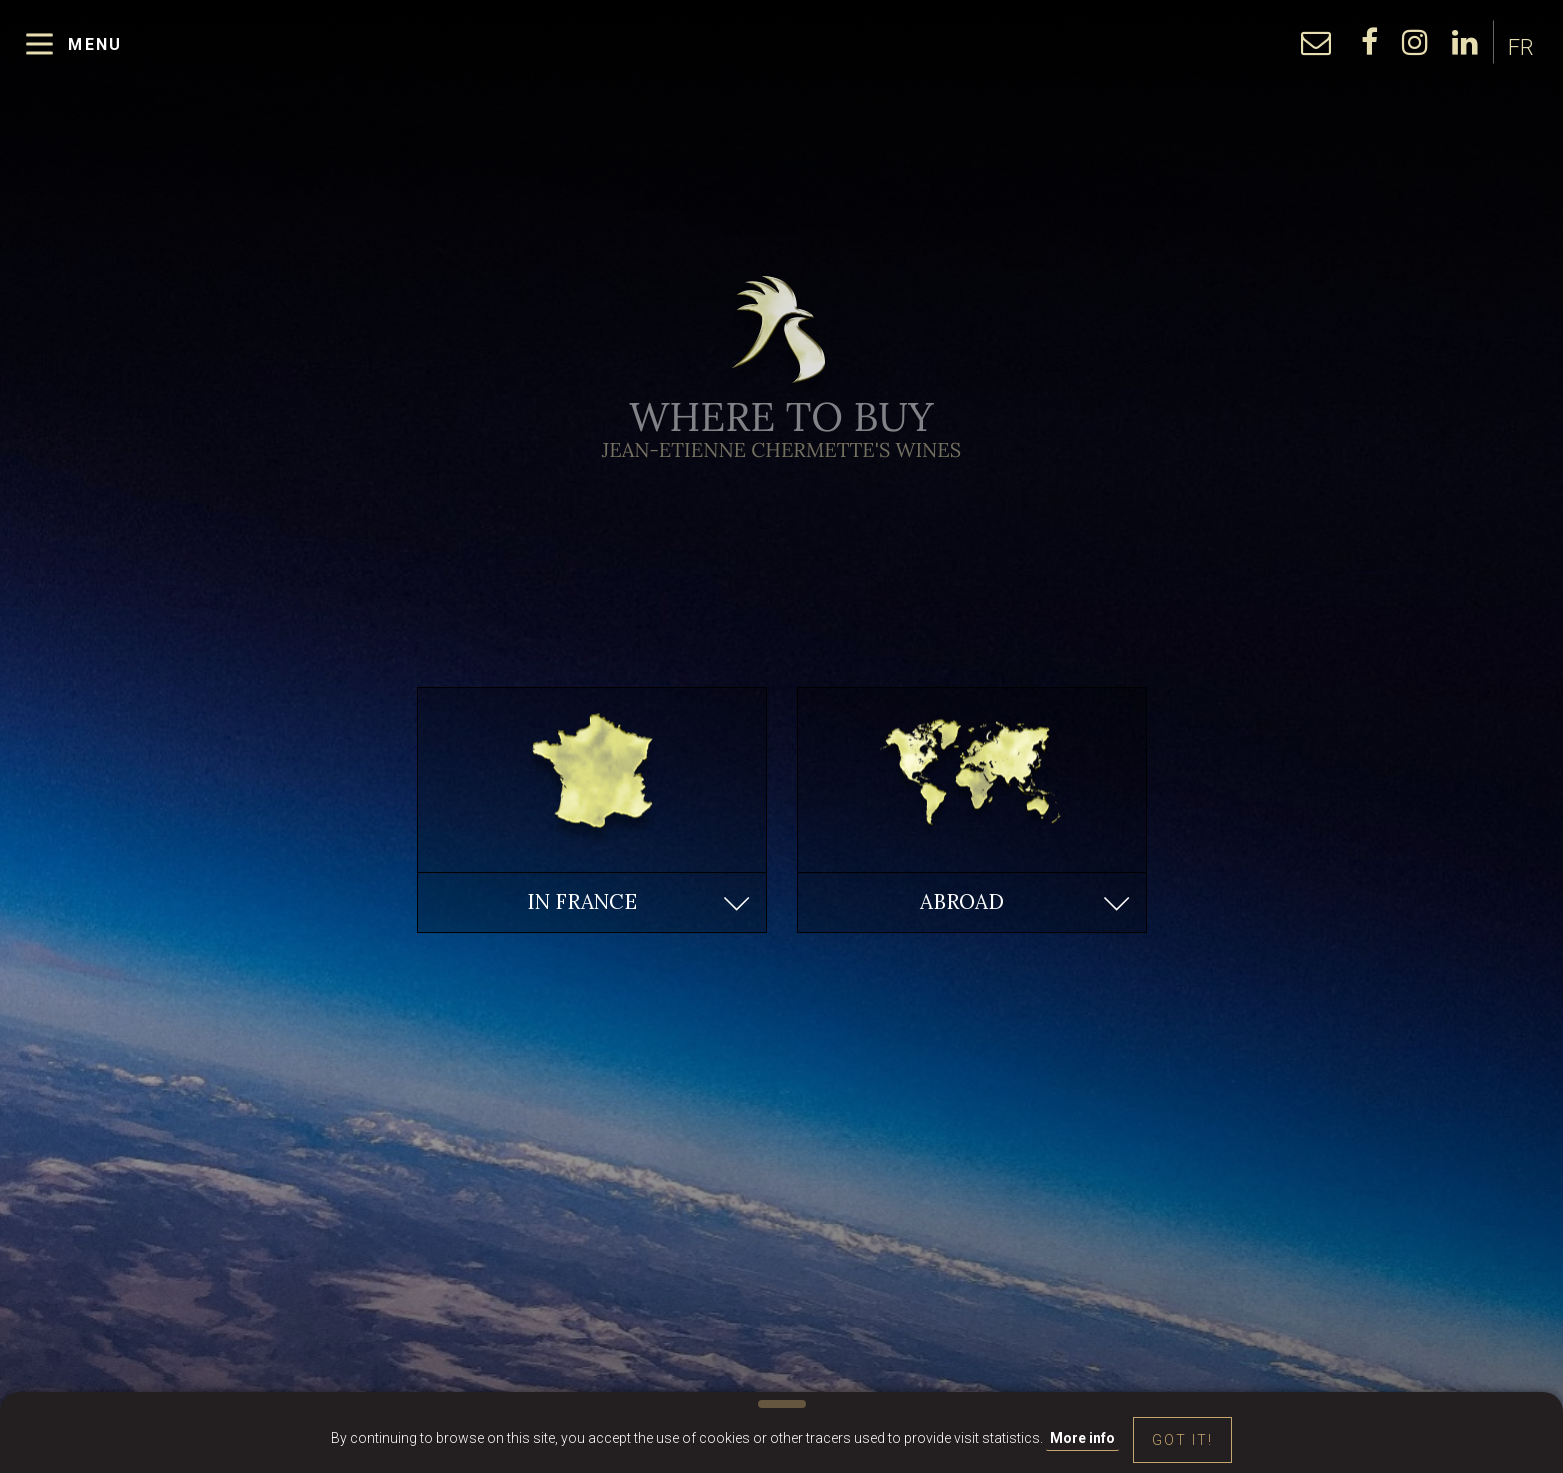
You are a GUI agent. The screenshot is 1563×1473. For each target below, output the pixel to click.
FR (1521, 52)
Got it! (1183, 1440)
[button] (592, 902)
